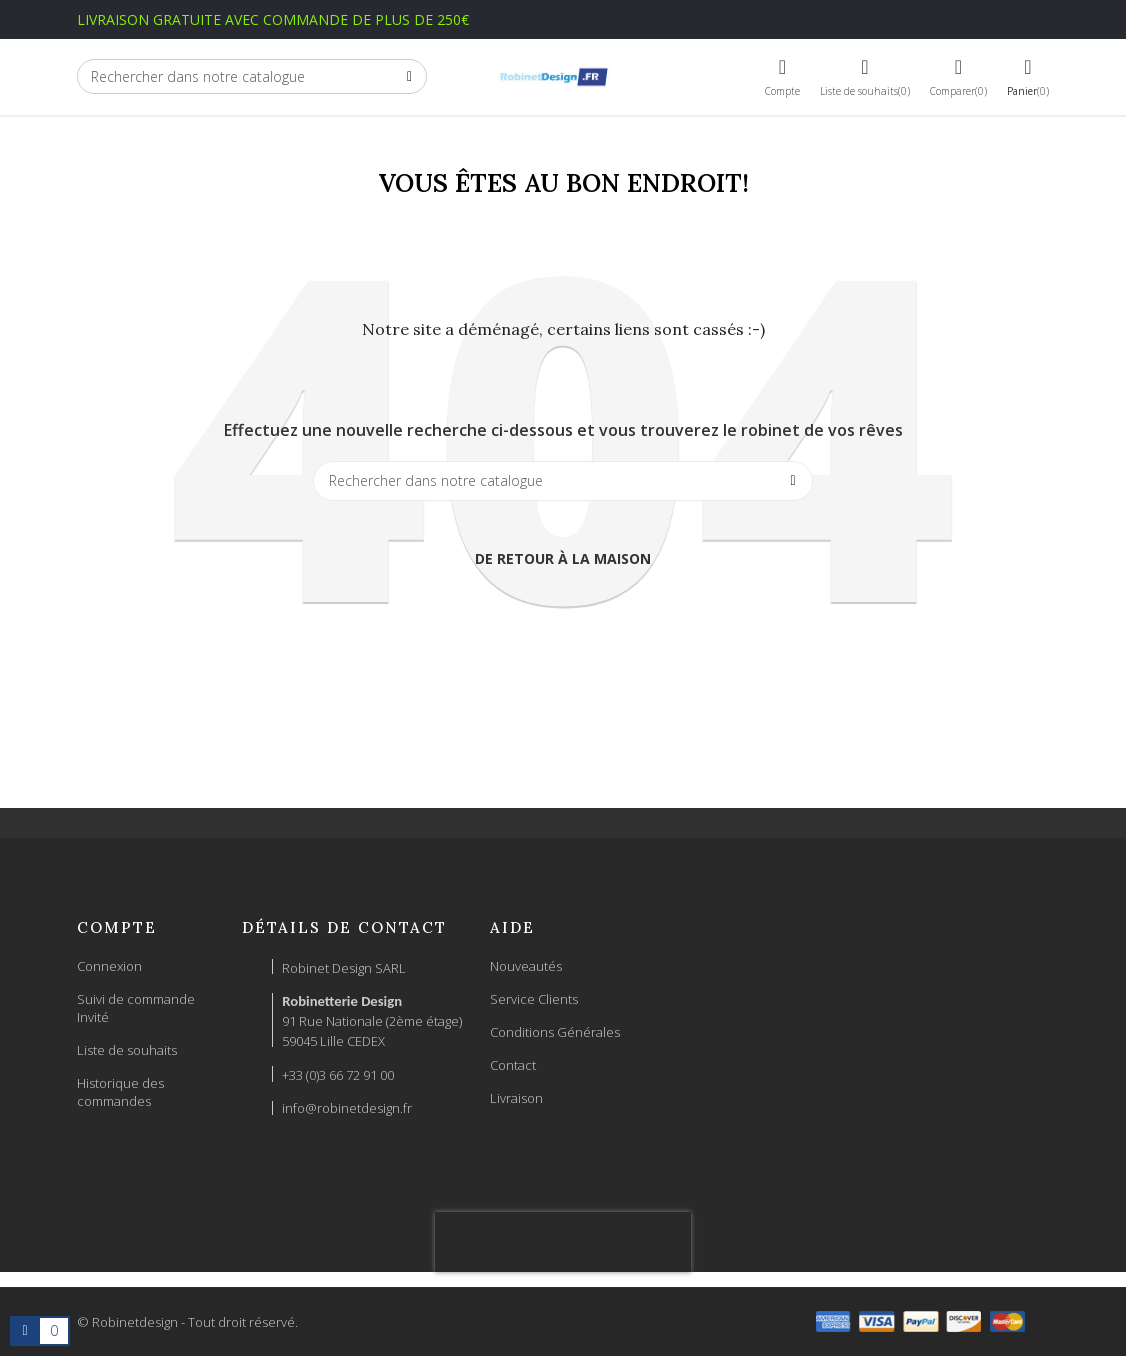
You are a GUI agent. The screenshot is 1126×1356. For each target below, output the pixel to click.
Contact (513, 1065)
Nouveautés (526, 966)
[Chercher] (252, 76)
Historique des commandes (120, 1092)
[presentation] (563, 1242)
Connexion (109, 966)
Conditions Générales (555, 1032)
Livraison (516, 1098)
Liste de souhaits (127, 1050)
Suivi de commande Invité (136, 1008)
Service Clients (534, 999)
